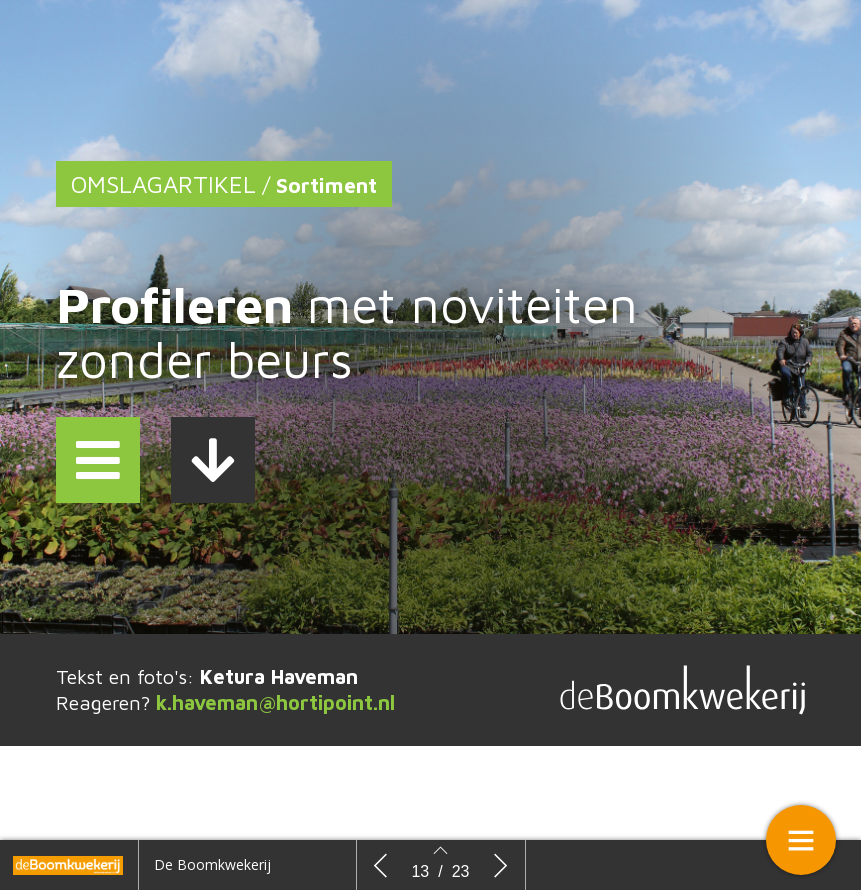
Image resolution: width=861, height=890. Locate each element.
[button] (98, 460)
